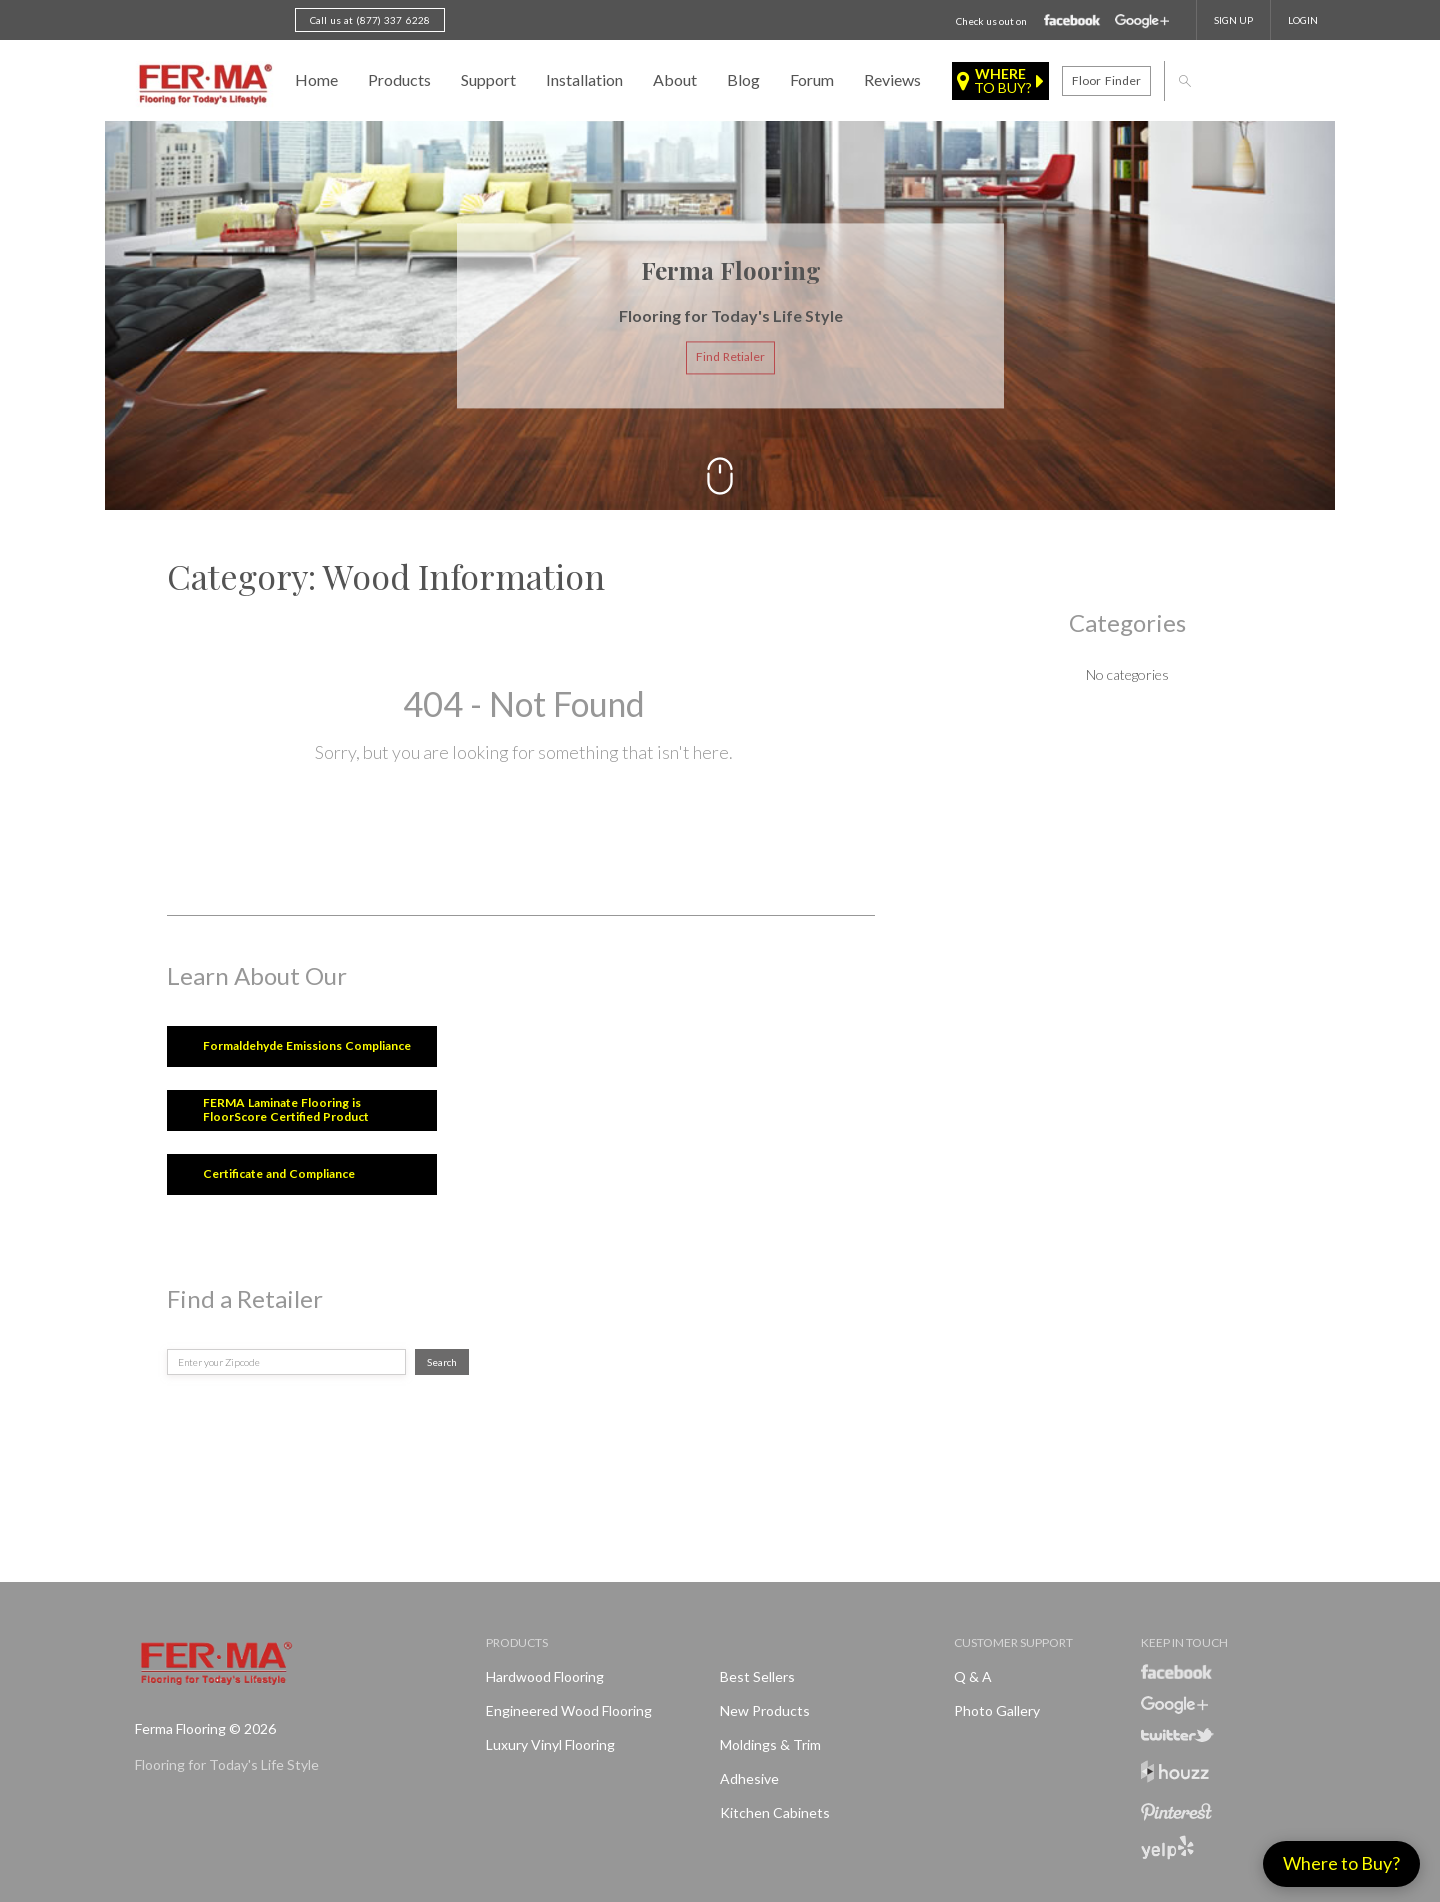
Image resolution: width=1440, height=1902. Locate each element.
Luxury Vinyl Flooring (550, 1744)
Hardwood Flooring (545, 1676)
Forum (812, 79)
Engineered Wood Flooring (569, 1710)
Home (316, 79)
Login (1303, 20)
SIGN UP (1233, 20)
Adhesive (749, 1778)
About (675, 79)
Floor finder (1106, 80)
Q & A (973, 1676)
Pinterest (1176, 1812)
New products (765, 1710)
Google (1142, 21)
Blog (743, 79)
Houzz (1175, 1774)
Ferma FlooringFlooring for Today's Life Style (202, 85)
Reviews (892, 79)
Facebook (1072, 21)
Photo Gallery (997, 1710)
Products (399, 79)
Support (488, 79)
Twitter (1177, 1735)
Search (442, 1362)
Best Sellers (757, 1676)
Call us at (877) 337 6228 (370, 20)
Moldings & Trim (770, 1744)
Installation (584, 79)
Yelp (1167, 1847)
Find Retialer (730, 357)
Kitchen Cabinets (775, 1812)
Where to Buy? (1341, 1863)
